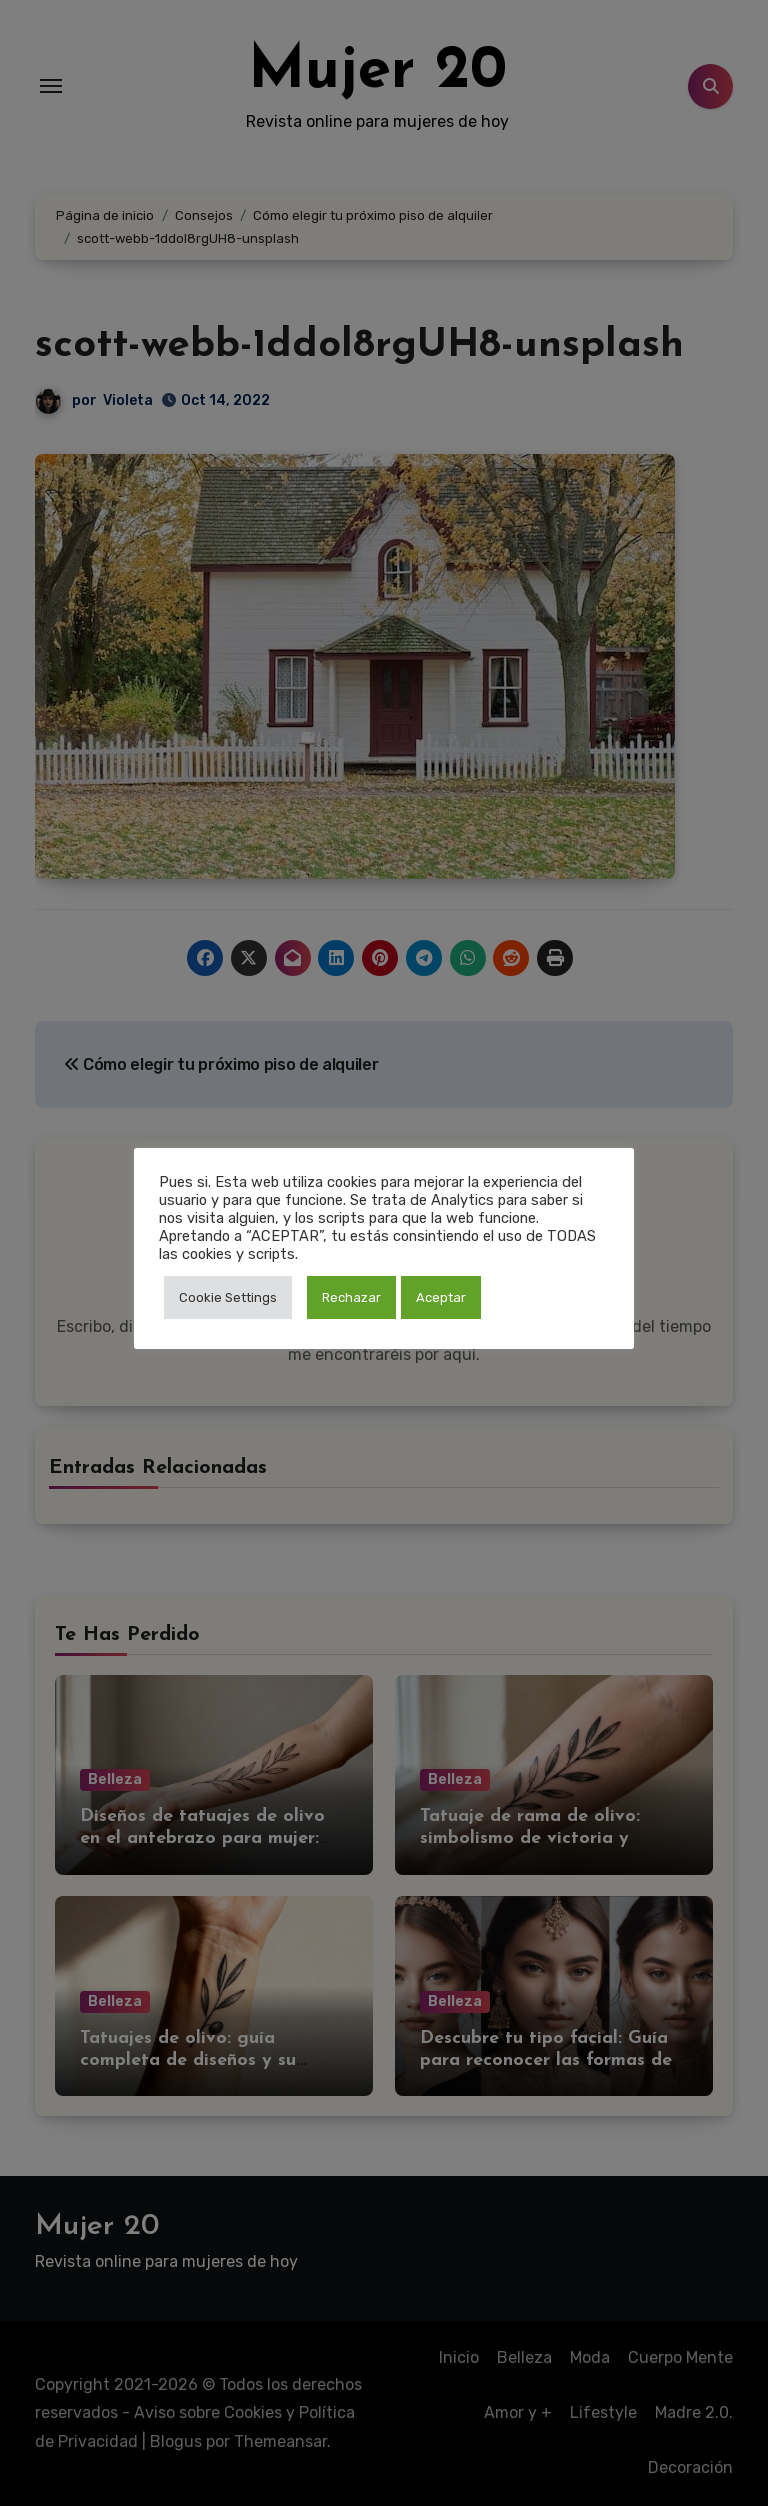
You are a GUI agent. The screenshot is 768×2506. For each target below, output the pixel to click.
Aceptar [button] (441, 1297)
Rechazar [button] (351, 1297)
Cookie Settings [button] (228, 1297)
